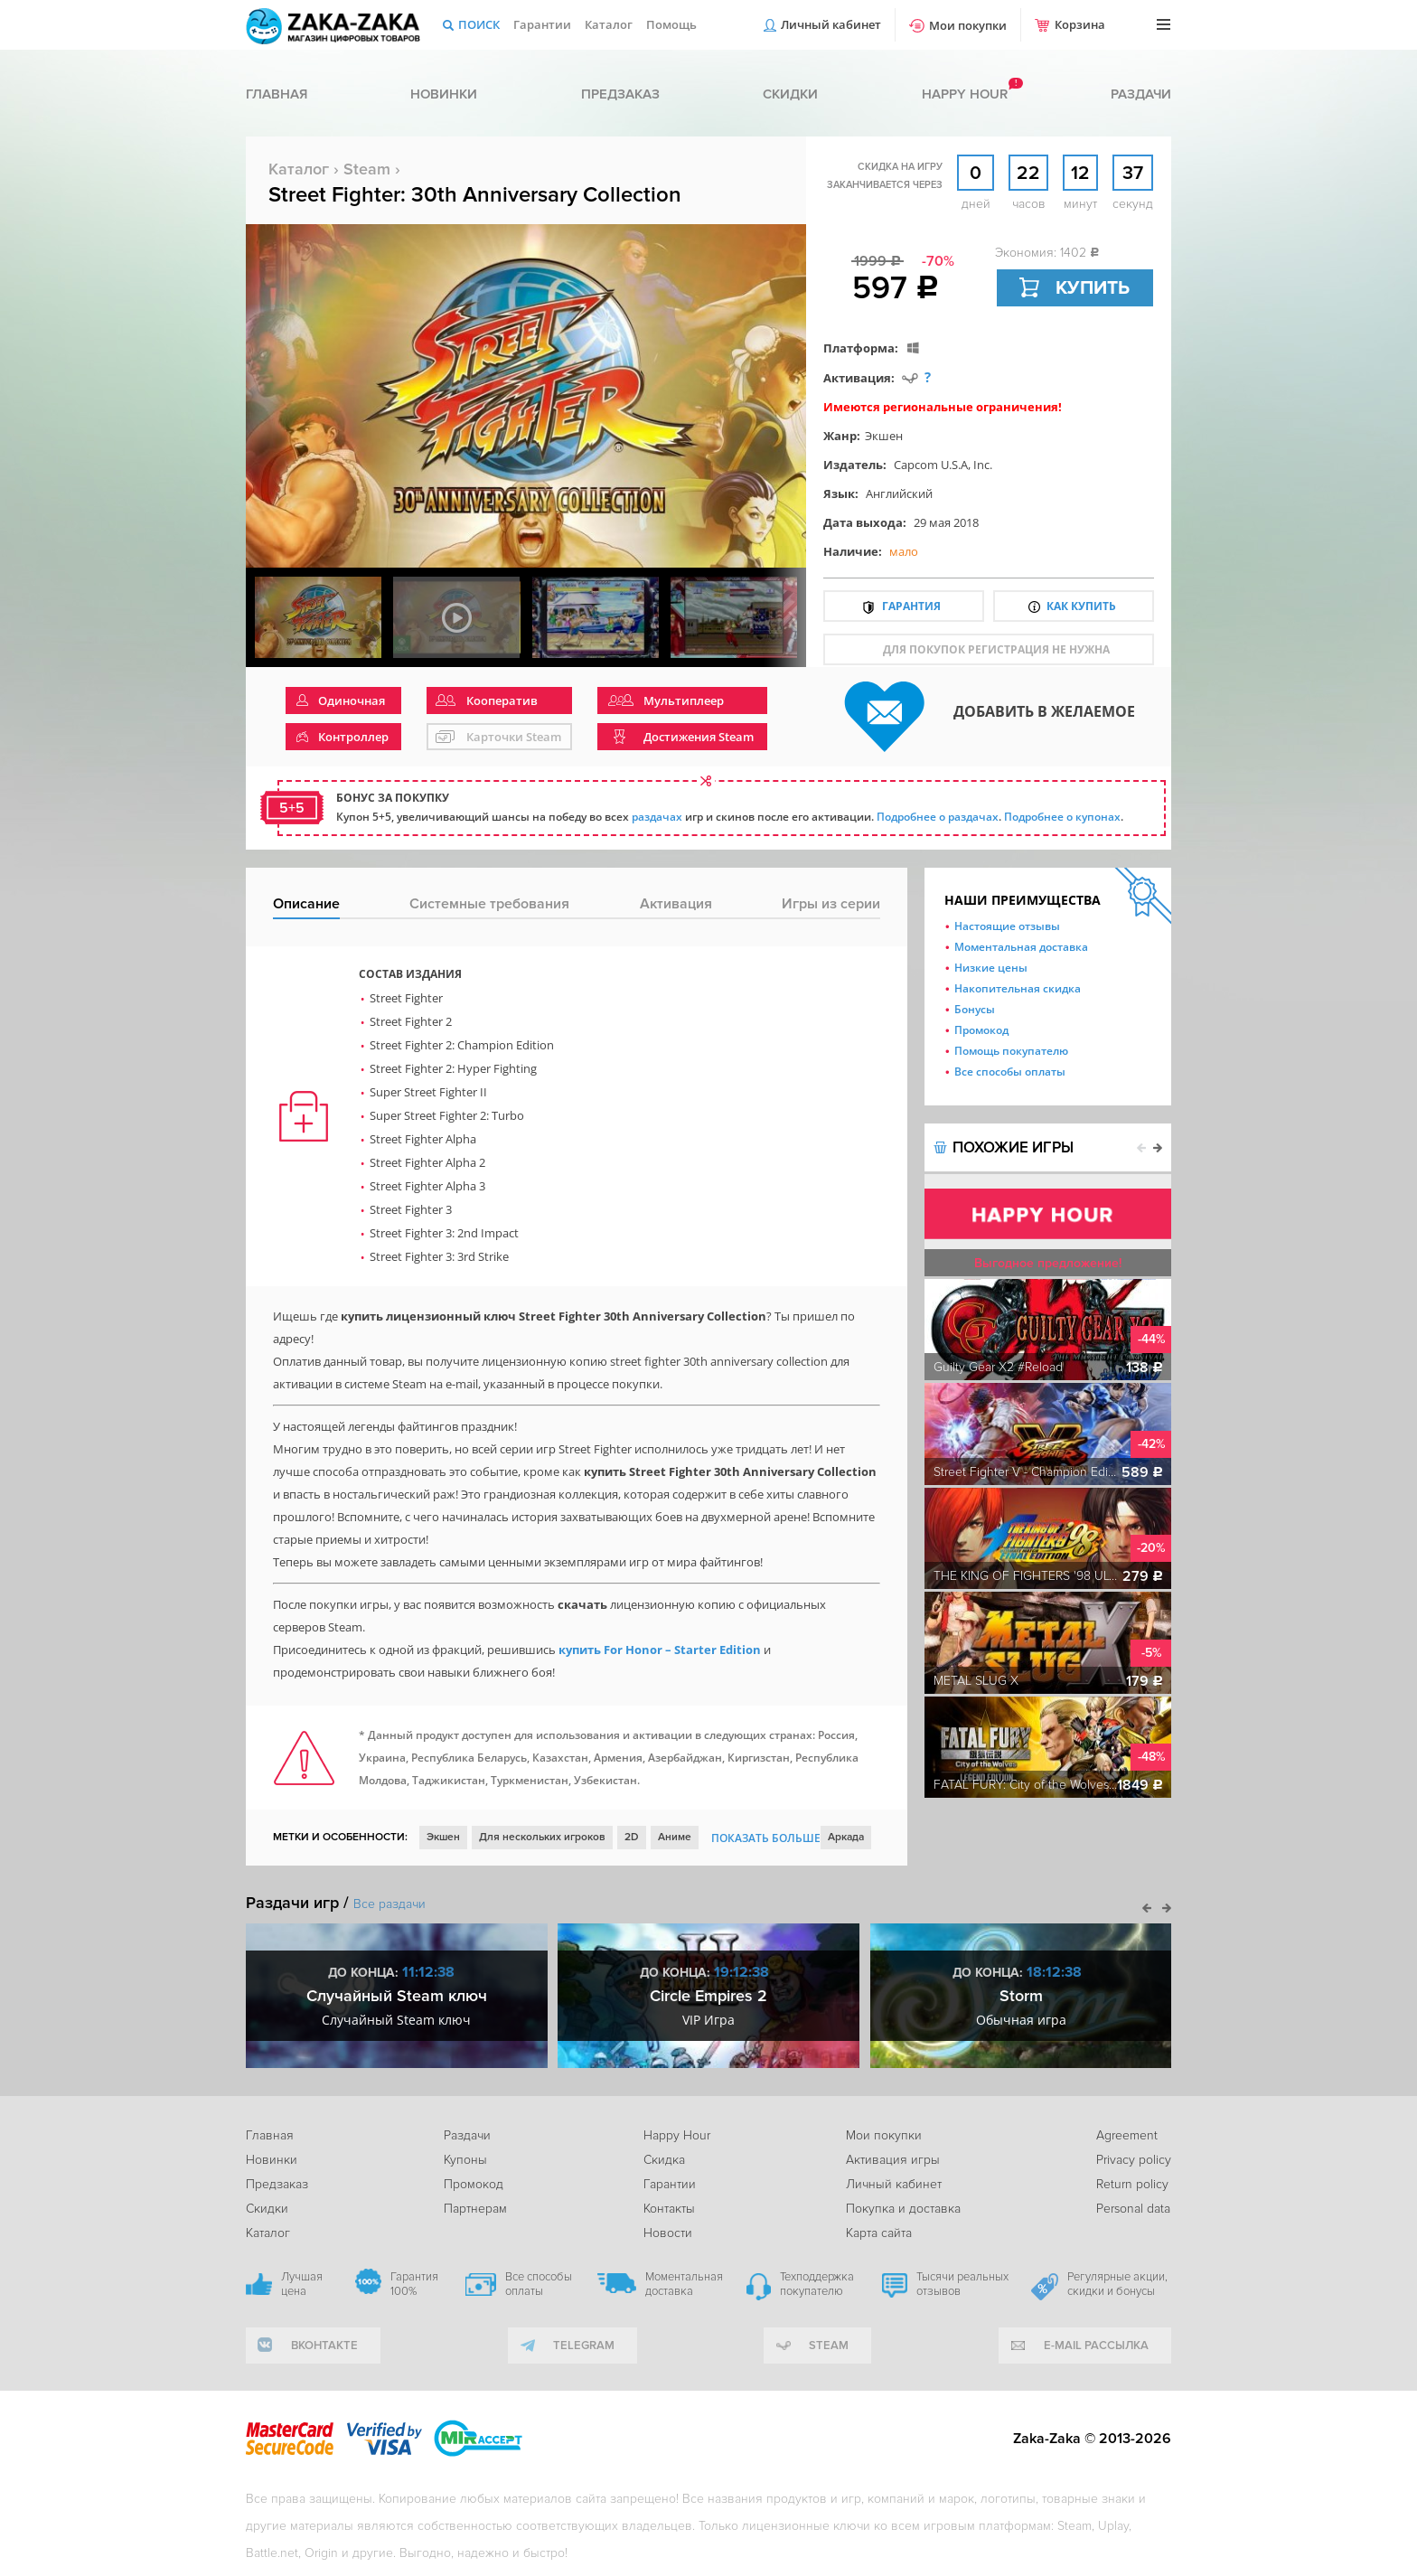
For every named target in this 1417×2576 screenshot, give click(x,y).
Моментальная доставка (1021, 946)
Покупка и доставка (903, 2208)
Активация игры (893, 2159)
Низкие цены (991, 967)
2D (631, 1837)
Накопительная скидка (1017, 988)
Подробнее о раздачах (938, 816)
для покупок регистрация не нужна (996, 649)
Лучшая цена (302, 2284)
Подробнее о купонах (1062, 816)
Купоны (465, 2159)
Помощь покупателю (1011, 1050)
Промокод (981, 1030)
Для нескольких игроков (542, 1837)
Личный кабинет (831, 24)
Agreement (1127, 2135)
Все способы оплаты (1009, 1071)
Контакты (669, 2208)
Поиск (479, 24)
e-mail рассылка (1096, 2345)
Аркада (846, 1837)
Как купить (1081, 606)
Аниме (674, 1837)
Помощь (671, 24)
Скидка (664, 2159)
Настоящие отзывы (1007, 926)
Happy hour (965, 94)
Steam (366, 169)
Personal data (1133, 2208)
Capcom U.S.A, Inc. (943, 464)
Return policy (1132, 2184)
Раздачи (1141, 94)
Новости (667, 2233)
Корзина (1080, 24)
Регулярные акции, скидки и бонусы (1117, 2284)
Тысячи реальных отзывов (962, 2284)
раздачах (657, 816)
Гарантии (542, 24)
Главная (276, 94)
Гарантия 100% (414, 2284)
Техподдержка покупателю (817, 2284)
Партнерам (475, 2208)
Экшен (884, 436)
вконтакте (324, 2345)
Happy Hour (676, 2135)
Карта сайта (879, 2233)
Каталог (609, 24)
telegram (584, 2345)
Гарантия (911, 606)
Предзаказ (620, 94)
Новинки (443, 94)
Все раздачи (389, 1904)
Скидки (790, 94)
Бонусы (974, 1009)
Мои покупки (968, 25)
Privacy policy (1133, 2159)
